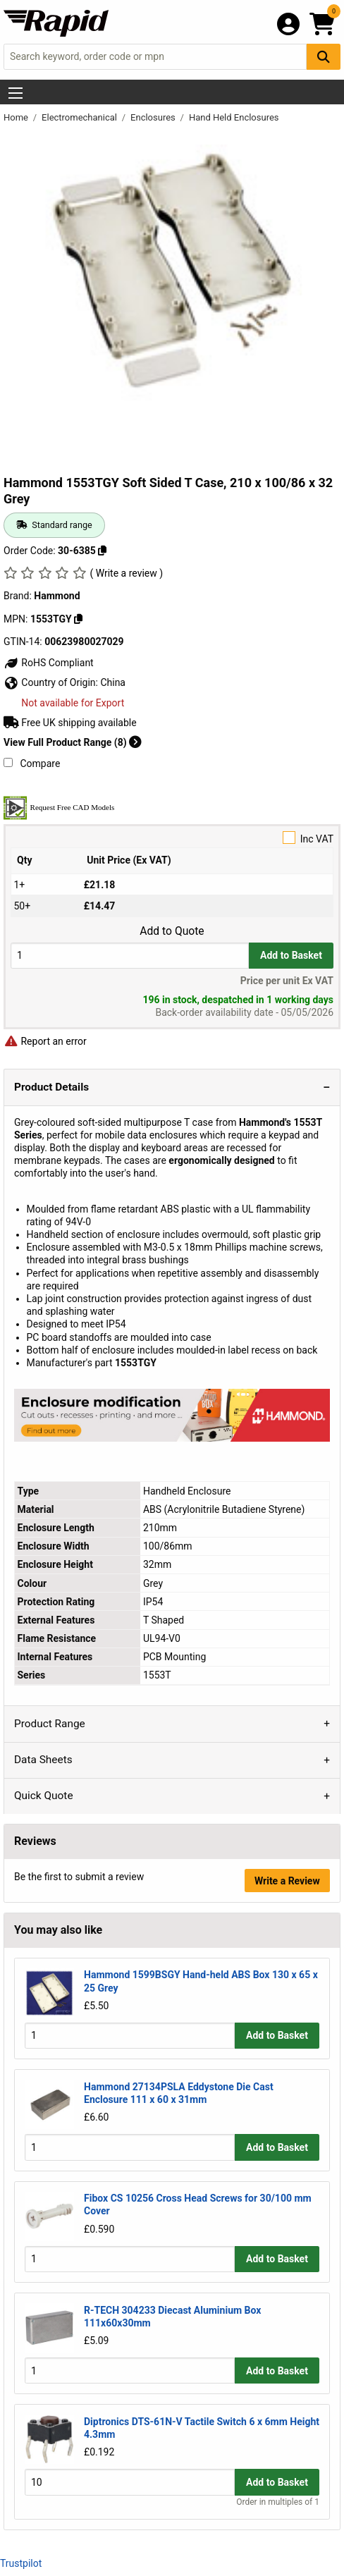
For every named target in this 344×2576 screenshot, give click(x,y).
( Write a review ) (126, 573)
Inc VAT (172, 838)
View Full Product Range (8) (73, 742)
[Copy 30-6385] (102, 551)
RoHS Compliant (49, 662)
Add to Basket (291, 955)
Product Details (51, 1087)
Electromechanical (80, 117)
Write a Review (287, 1881)
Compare (32, 763)
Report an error (45, 1041)
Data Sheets (43, 1759)
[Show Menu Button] (15, 93)
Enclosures (154, 117)
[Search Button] (323, 57)
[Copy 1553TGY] (78, 619)
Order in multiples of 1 (277, 2502)
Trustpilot (21, 2563)
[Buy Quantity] (130, 956)
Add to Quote (172, 931)
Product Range (49, 1723)
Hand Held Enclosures (234, 117)
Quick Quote (43, 1795)
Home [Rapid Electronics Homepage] (17, 117)
